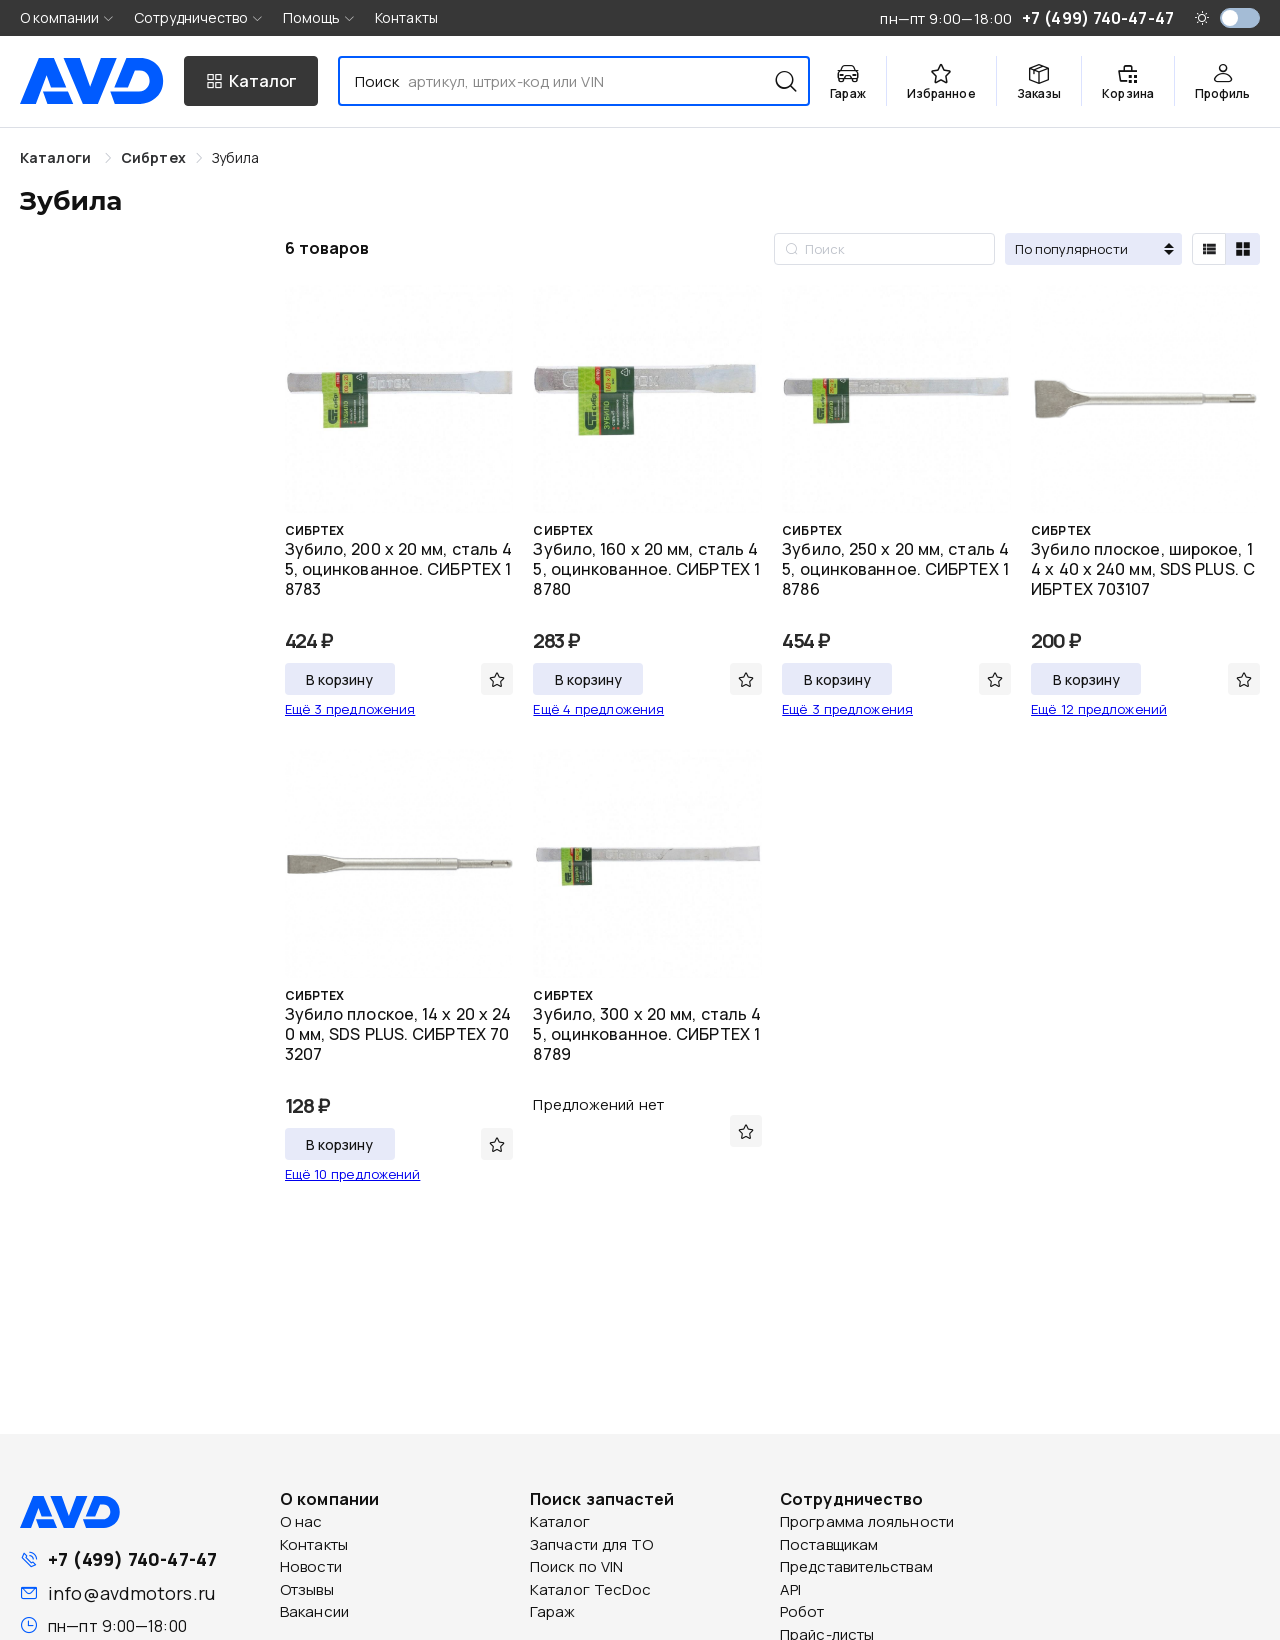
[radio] (1209, 249)
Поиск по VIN (576, 1566)
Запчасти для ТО (592, 1544)
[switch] (1240, 18)
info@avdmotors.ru (131, 1593)
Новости (311, 1566)
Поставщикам (829, 1544)
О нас (301, 1521)
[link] (153, 157)
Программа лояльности (867, 1521)
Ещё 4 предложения (598, 709)
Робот (802, 1611)
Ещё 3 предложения (350, 709)
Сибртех (153, 157)
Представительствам (856, 1566)
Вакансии (314, 1611)
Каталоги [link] (57, 157)
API (790, 1589)
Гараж (553, 1611)
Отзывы (307, 1589)
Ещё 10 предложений (353, 1174)
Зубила (236, 157)
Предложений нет (598, 1104)
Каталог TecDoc (590, 1589)
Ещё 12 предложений (1099, 709)
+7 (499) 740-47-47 (132, 1559)
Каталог (560, 1521)
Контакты (406, 17)
